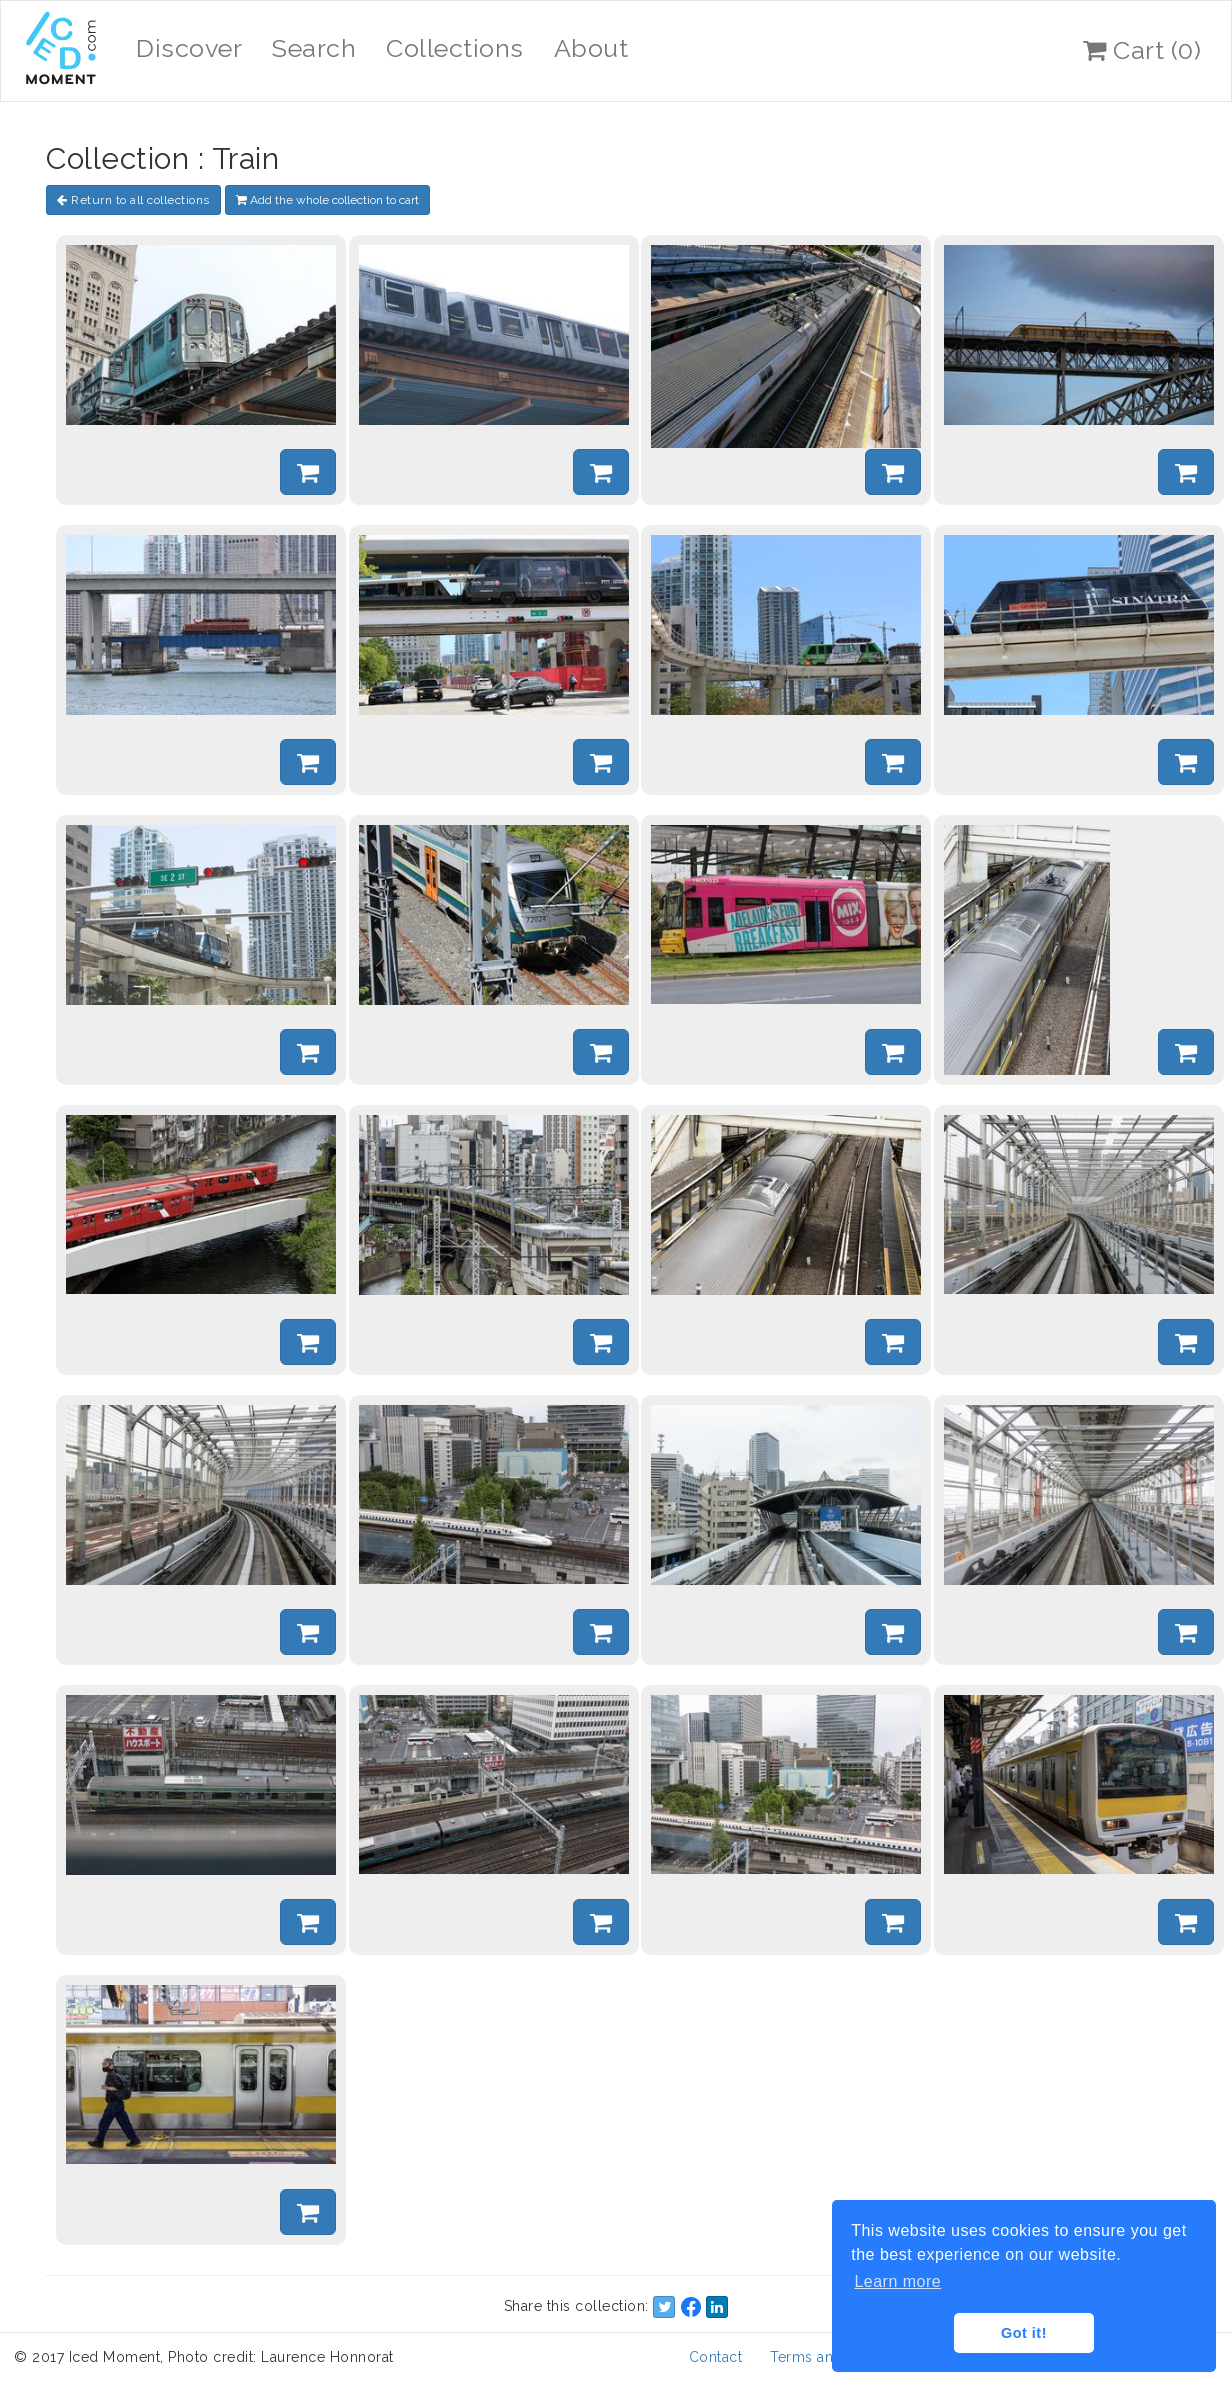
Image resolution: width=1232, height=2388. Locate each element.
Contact (716, 2357)
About (591, 48)
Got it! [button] (1024, 2333)
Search (314, 48)
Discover (189, 48)
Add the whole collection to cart (327, 200)
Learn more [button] (897, 2281)
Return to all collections (133, 200)
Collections (455, 48)
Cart (1142, 50)
